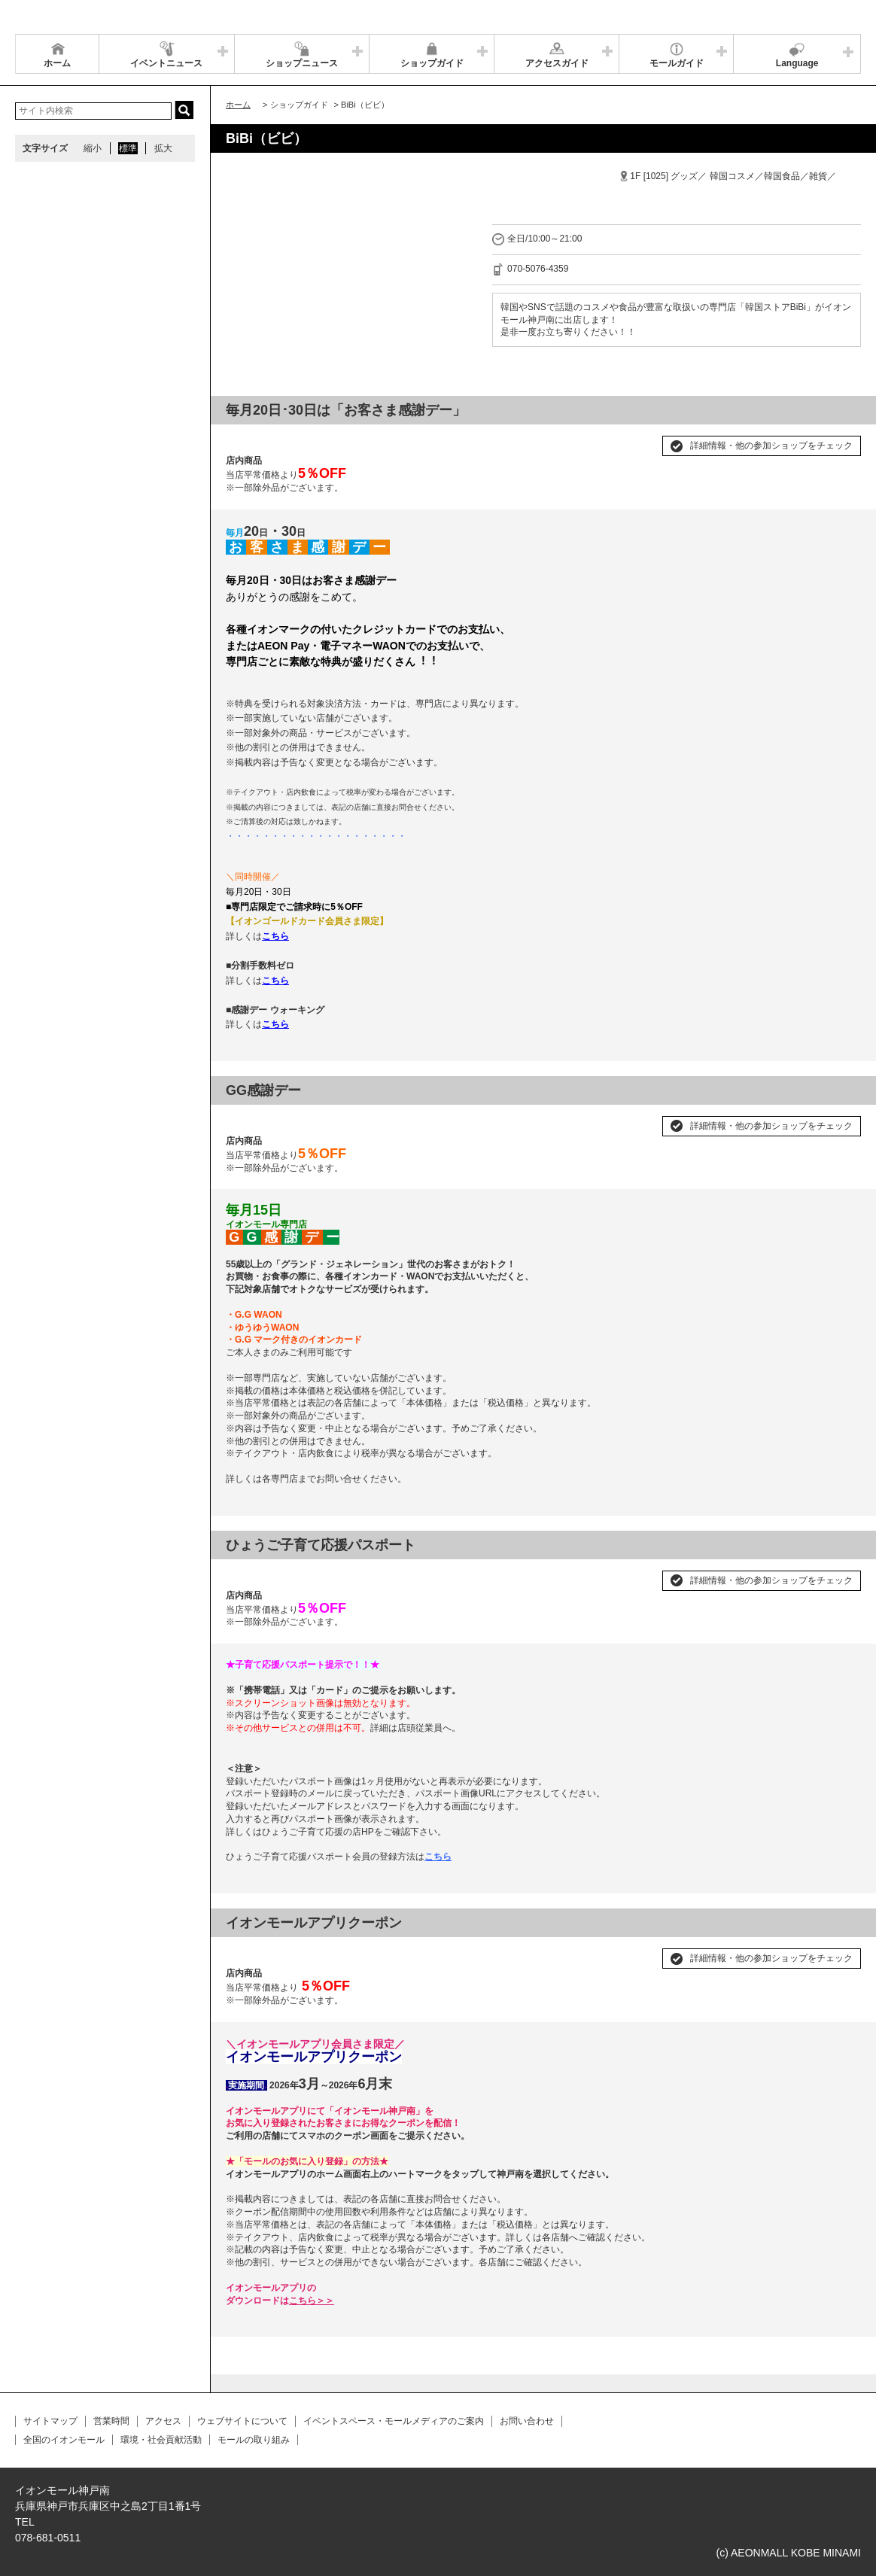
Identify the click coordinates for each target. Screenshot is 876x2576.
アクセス (163, 2421)
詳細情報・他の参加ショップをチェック (771, 445)
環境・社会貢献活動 (161, 2440)
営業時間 (111, 2421)
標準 (128, 148)
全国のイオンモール (64, 2440)
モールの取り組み (253, 2440)
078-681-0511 (48, 2538)
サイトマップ (50, 2421)
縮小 (93, 148)
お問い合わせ (527, 2421)
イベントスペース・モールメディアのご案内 (393, 2421)
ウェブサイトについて (242, 2421)
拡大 (163, 148)
